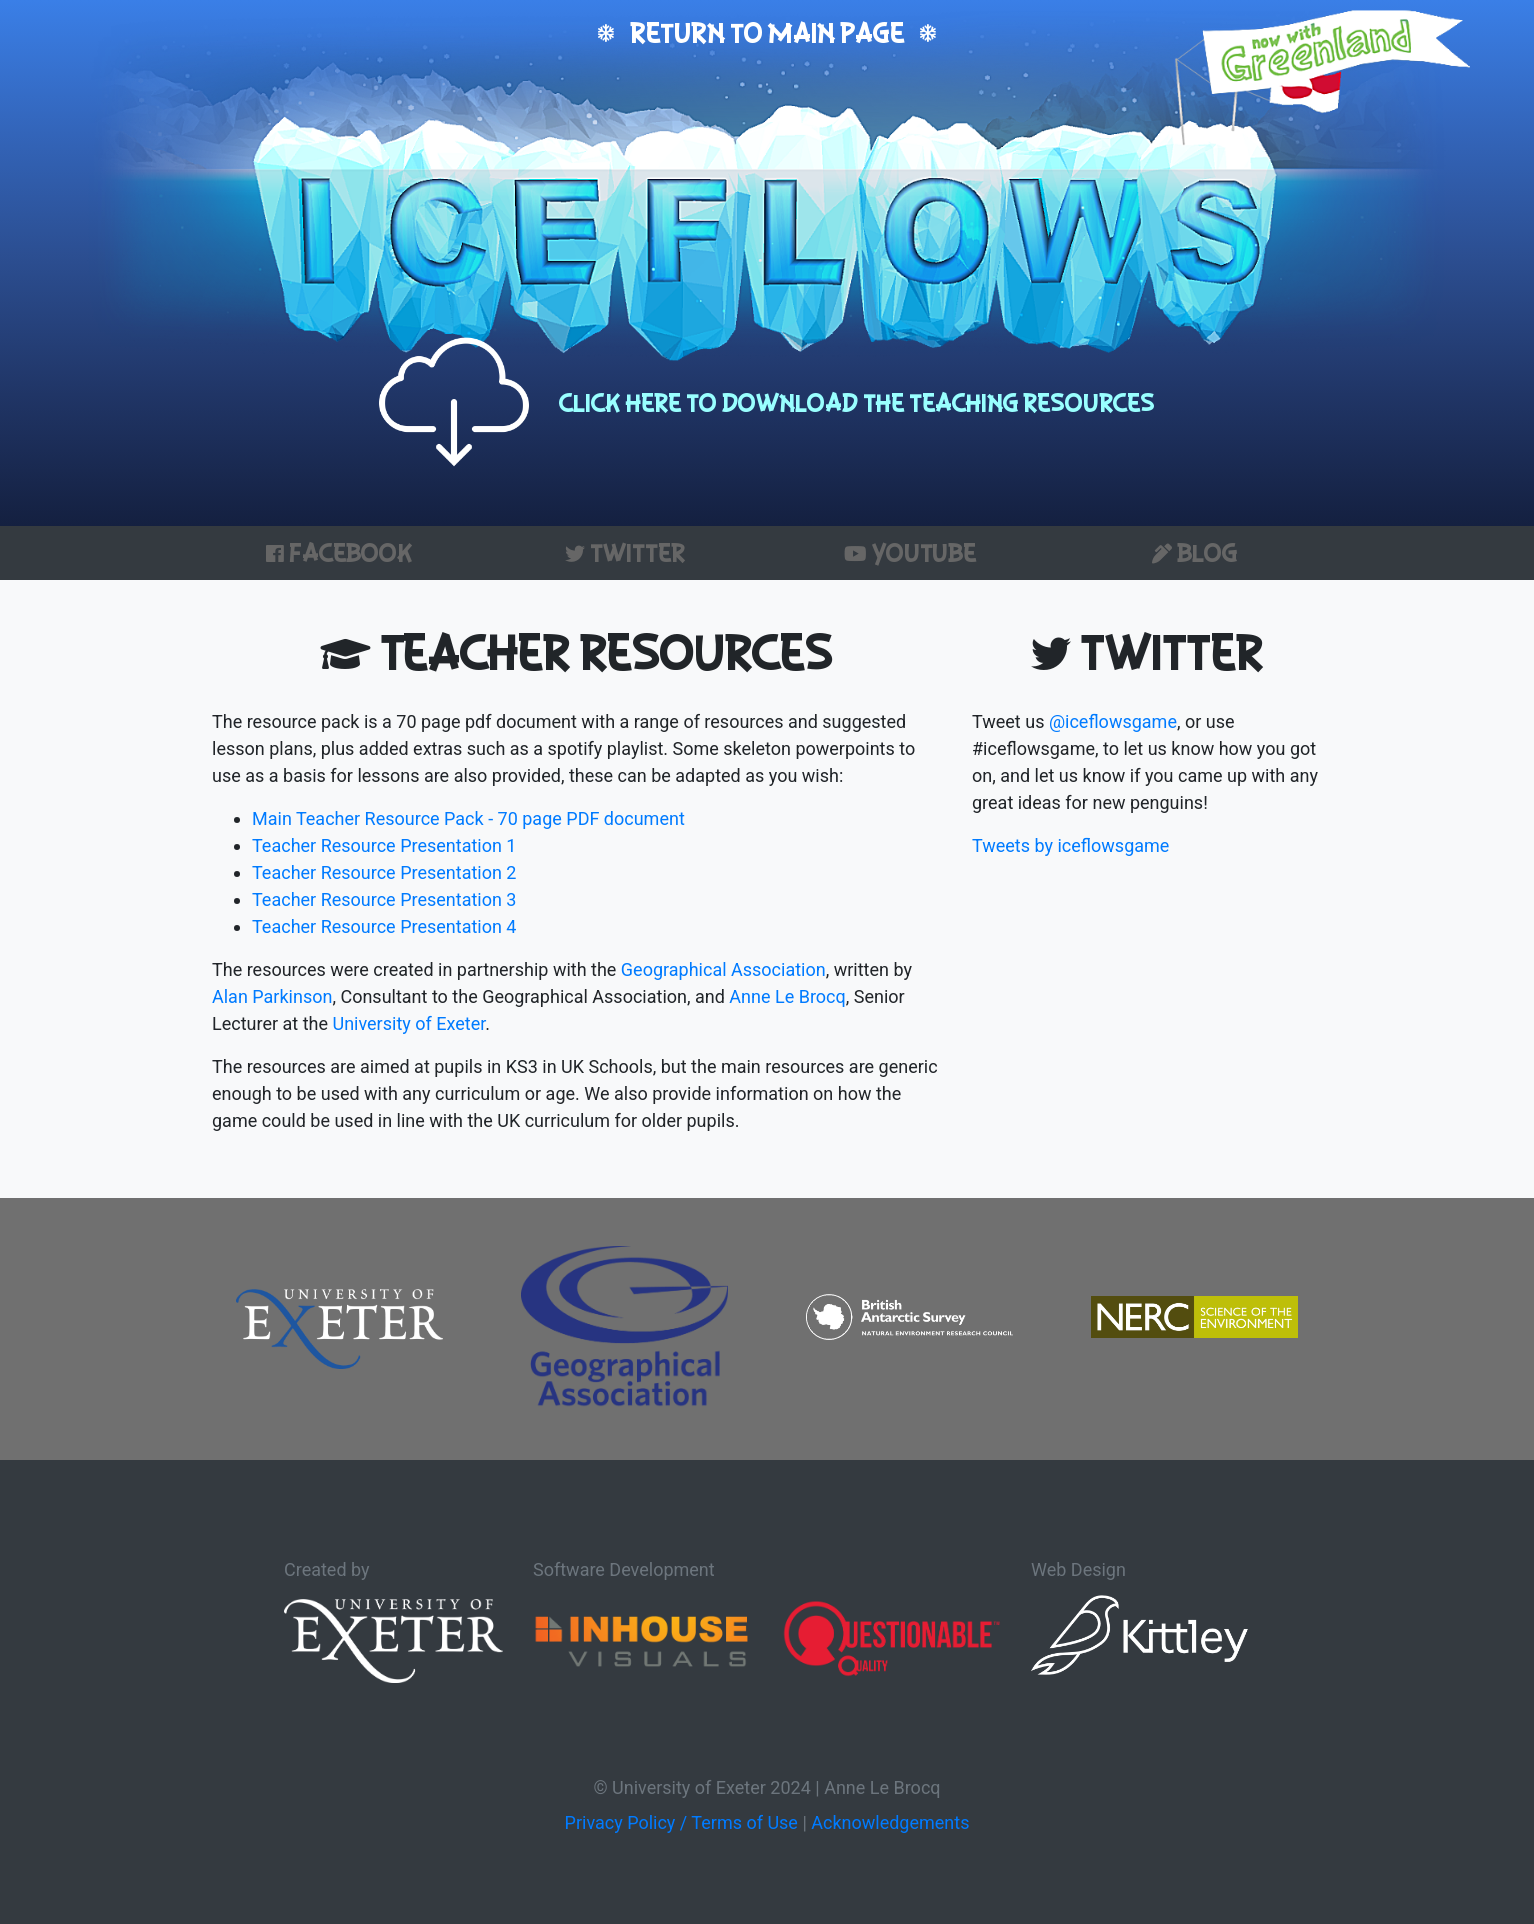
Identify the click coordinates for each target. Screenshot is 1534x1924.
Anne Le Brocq (787, 996)
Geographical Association (723, 969)
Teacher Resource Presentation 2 (384, 872)
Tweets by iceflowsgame (1070, 845)
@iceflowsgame (1113, 721)
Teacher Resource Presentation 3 (384, 899)
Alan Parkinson (272, 996)
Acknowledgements (890, 1822)
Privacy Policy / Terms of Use (681, 1822)
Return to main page (767, 32)
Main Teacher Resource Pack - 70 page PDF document (468, 818)
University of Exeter (408, 1023)
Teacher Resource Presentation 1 (384, 845)
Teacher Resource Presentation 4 (384, 926)
